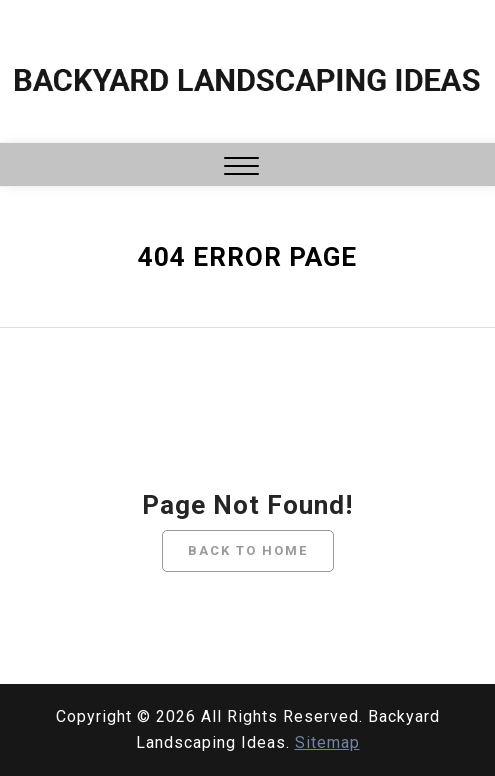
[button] (241, 168)
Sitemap (327, 742)
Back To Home (248, 550)
